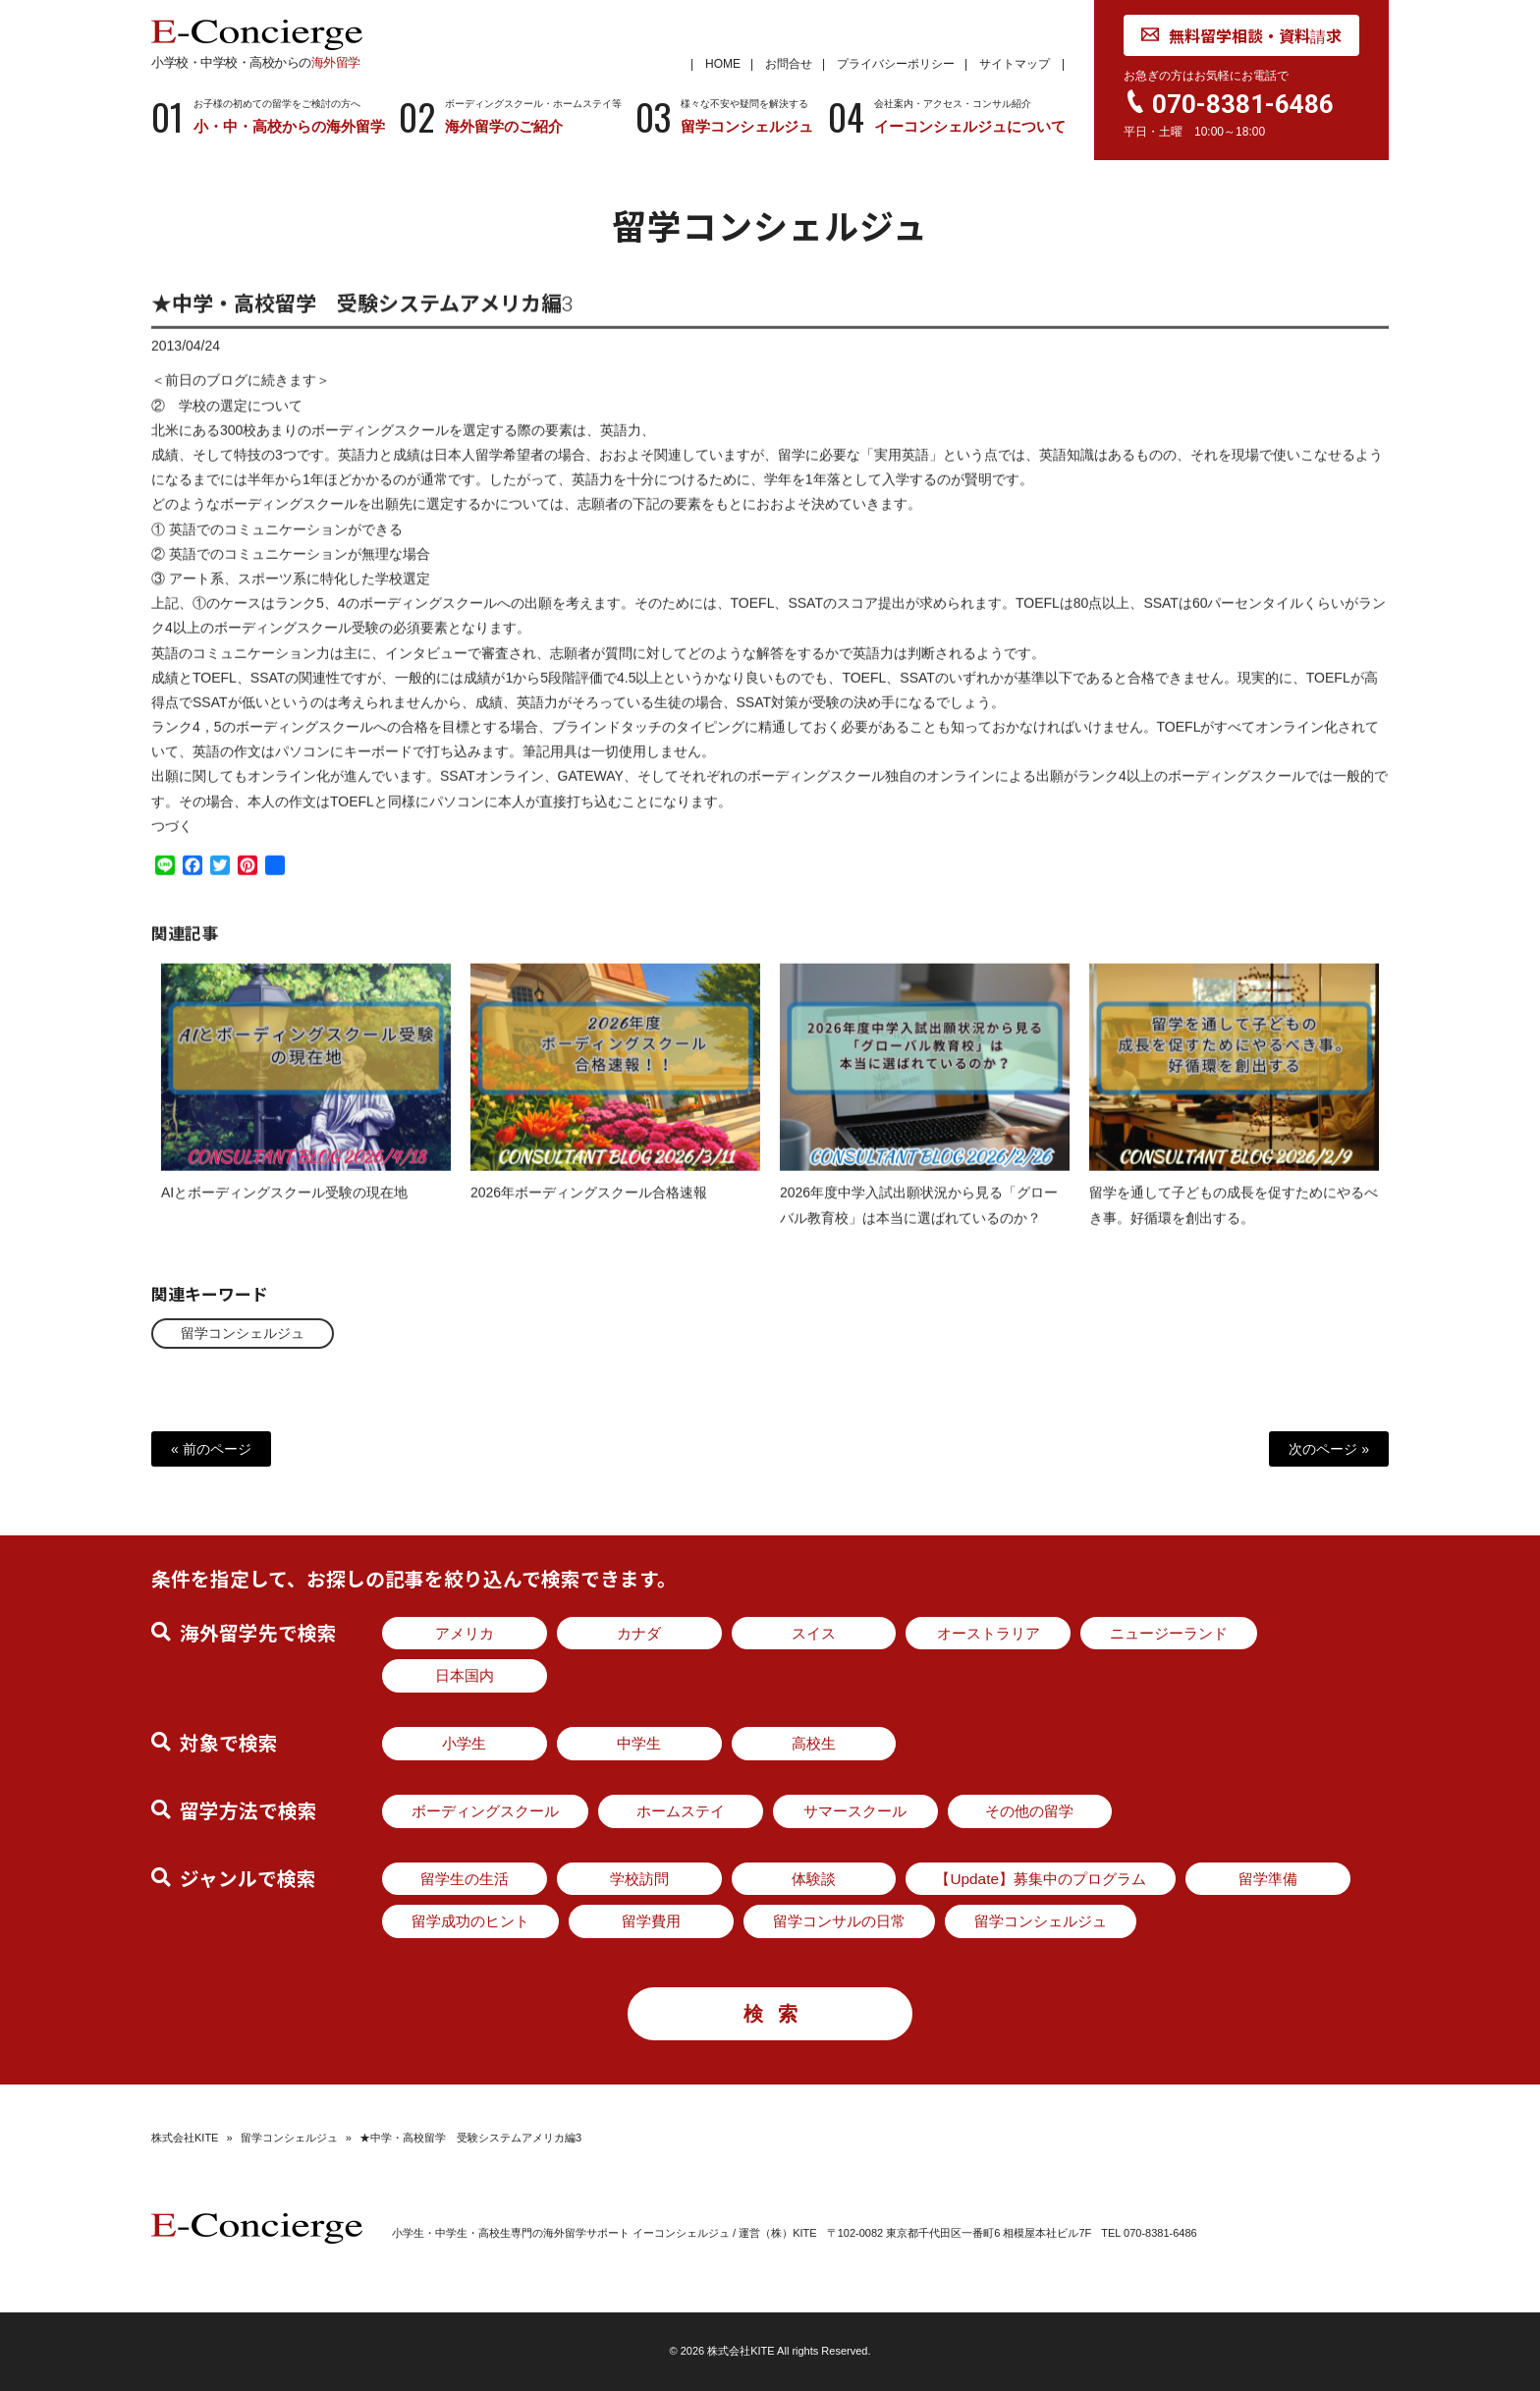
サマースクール (855, 1811)
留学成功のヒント (470, 1921)
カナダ (639, 1633)
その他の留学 (1029, 1811)
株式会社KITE (184, 2137)
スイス (814, 1633)
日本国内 (464, 1675)
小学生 (464, 1743)
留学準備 (1267, 1878)
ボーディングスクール (485, 1811)
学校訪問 (639, 1878)
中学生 (639, 1743)
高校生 (814, 1743)
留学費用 (651, 1921)
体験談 (814, 1878)
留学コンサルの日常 (839, 1921)
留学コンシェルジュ (242, 1333)
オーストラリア (988, 1633)
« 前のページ (211, 1449)
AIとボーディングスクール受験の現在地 (284, 1209)
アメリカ (464, 1633)
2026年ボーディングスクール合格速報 (588, 1209)
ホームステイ (680, 1811)
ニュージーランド (1169, 1633)
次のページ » (1329, 1449)
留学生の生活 (464, 1878)
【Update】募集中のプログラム (1040, 1878)
